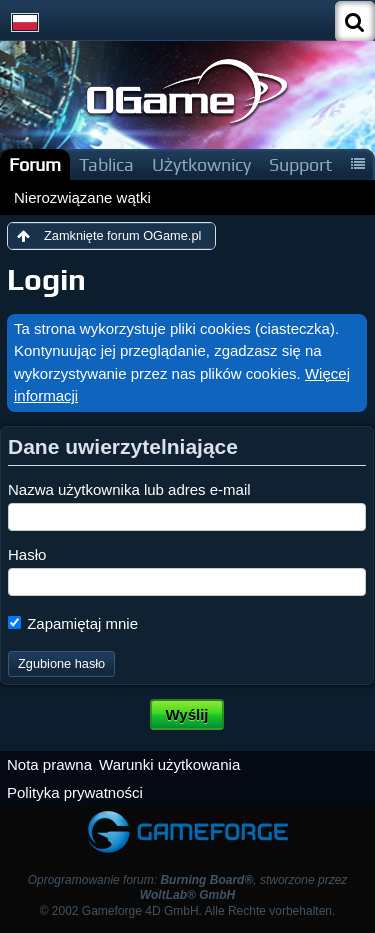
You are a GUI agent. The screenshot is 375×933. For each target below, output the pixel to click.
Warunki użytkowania (169, 764)
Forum (35, 164)
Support (300, 164)
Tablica (106, 164)
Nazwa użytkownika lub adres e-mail (129, 489)
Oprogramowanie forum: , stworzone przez (188, 887)
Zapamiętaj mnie (73, 623)
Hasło (27, 554)
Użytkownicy (201, 164)
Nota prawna (49, 764)
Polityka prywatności (75, 792)
